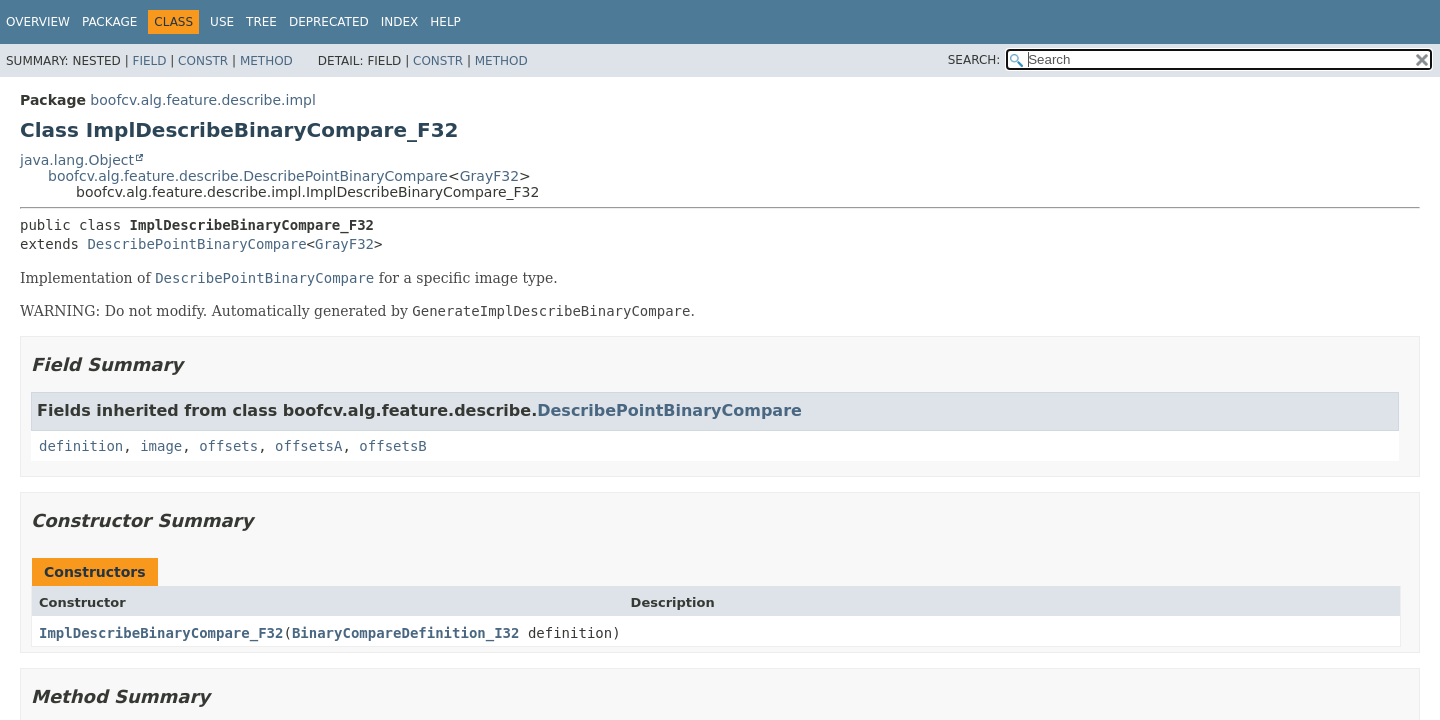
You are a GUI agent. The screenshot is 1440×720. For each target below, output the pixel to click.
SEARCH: (974, 60)
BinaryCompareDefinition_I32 (406, 633)
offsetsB (392, 446)
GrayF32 (489, 176)
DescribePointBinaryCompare (196, 244)
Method (266, 61)
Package (109, 22)
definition (81, 446)
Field (149, 61)
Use (222, 22)
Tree (261, 22)
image (161, 446)
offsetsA (308, 446)
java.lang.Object (77, 160)
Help (445, 22)
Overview (38, 22)
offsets (228, 446)
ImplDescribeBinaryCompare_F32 (161, 633)
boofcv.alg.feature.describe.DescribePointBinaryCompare (248, 176)
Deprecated (329, 22)
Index (400, 22)
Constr (203, 61)
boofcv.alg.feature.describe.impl (202, 100)
